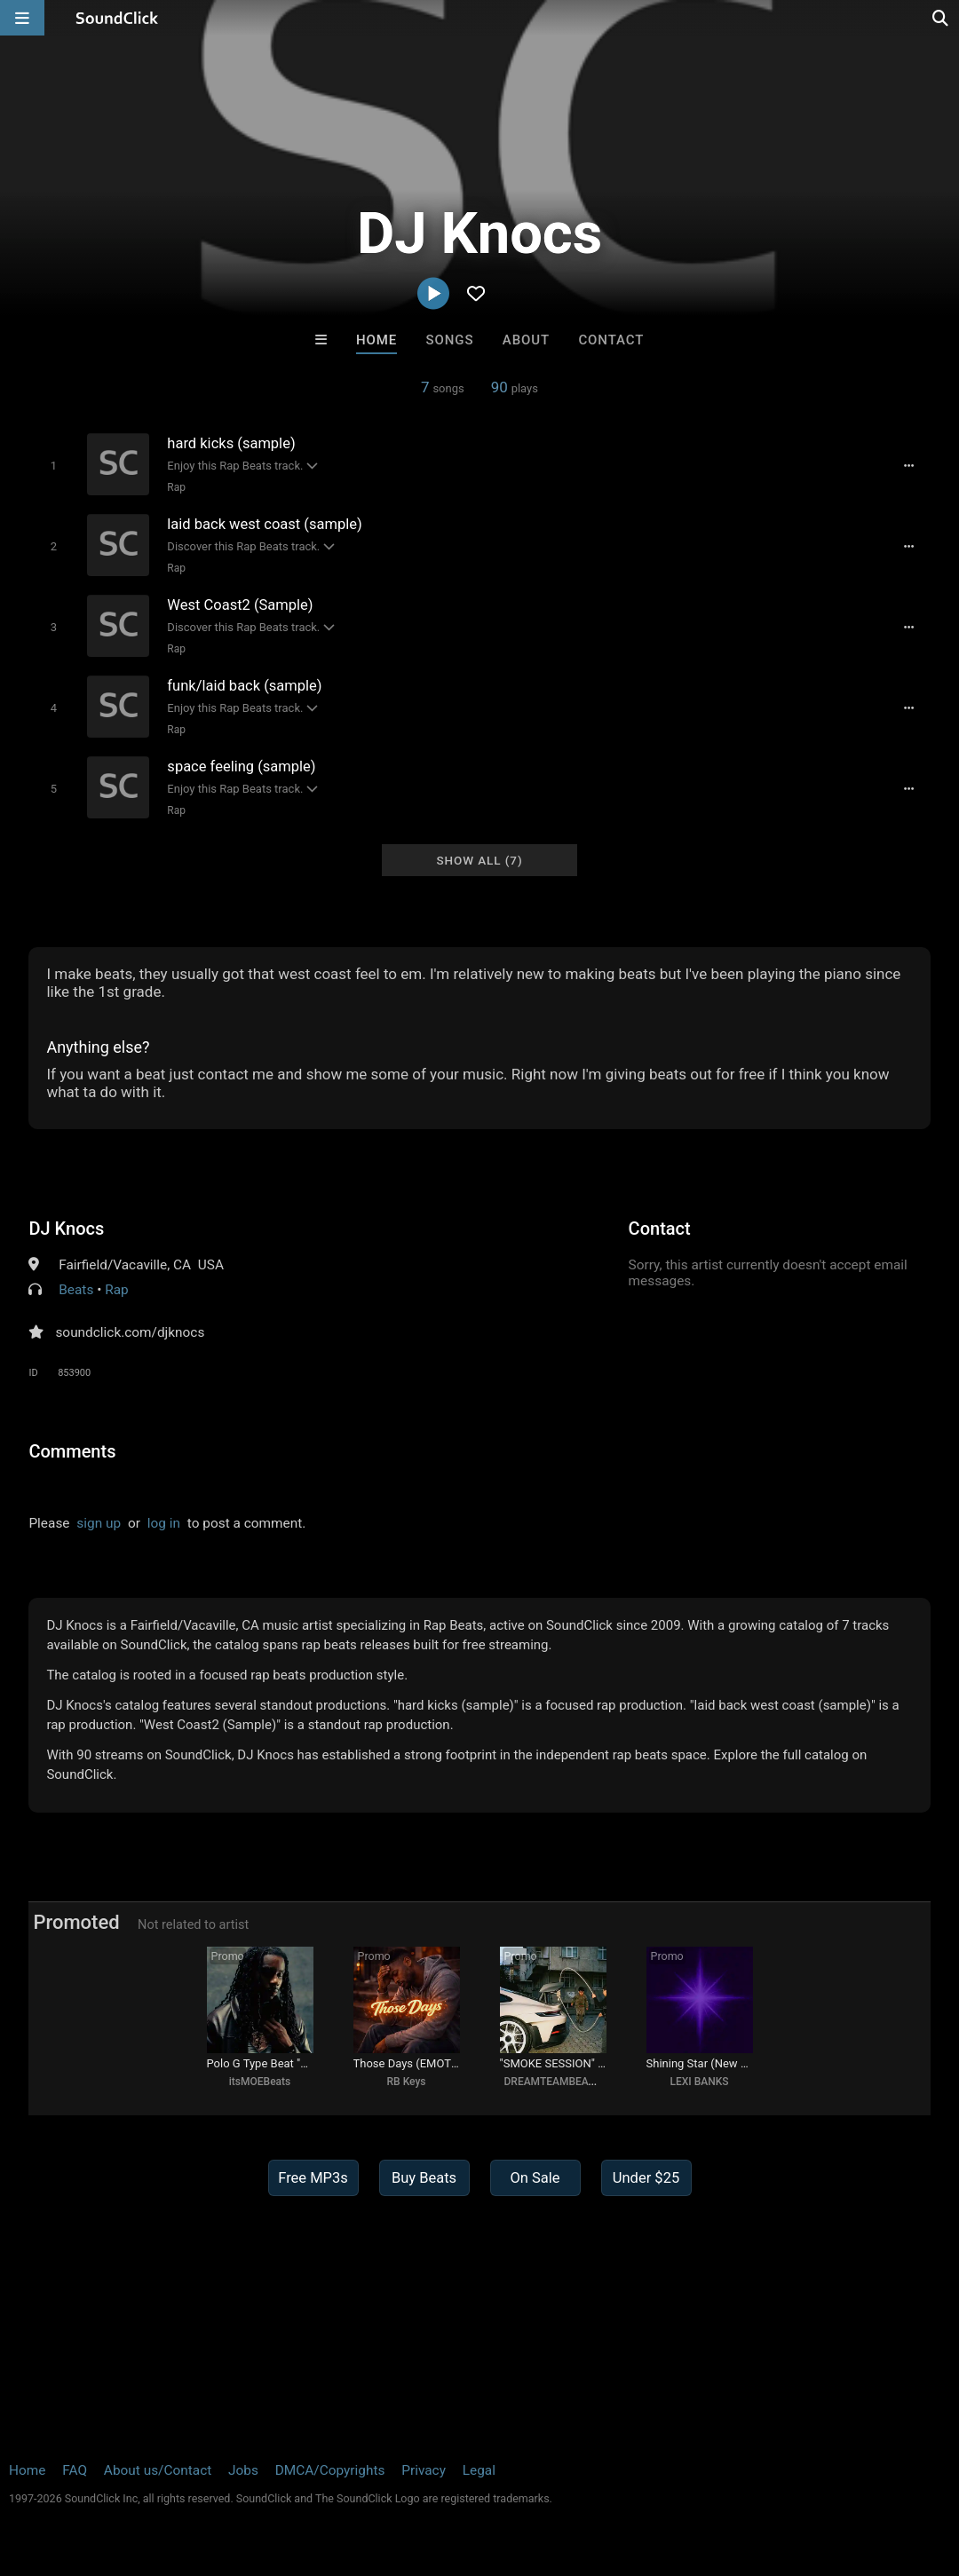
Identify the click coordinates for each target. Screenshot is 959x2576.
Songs (450, 340)
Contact (611, 340)
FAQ (74, 2470)
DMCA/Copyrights (330, 2470)
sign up (98, 1523)
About (526, 340)
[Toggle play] (54, 465)
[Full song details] (909, 466)
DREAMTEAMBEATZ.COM (566, 2081)
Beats (76, 1290)
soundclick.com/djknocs (129, 1332)
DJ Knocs (66, 1228)
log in (163, 1523)
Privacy (423, 2470)
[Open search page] (941, 18)
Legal (479, 2470)
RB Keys (406, 2081)
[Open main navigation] (22, 18)
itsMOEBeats (259, 2081)
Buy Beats (424, 2177)
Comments (71, 1451)
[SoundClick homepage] (117, 18)
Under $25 (646, 2177)
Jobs (243, 2470)
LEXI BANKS (699, 2081)
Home (376, 340)
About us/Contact (157, 2470)
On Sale (534, 2177)
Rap (176, 487)
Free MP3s (313, 2177)
